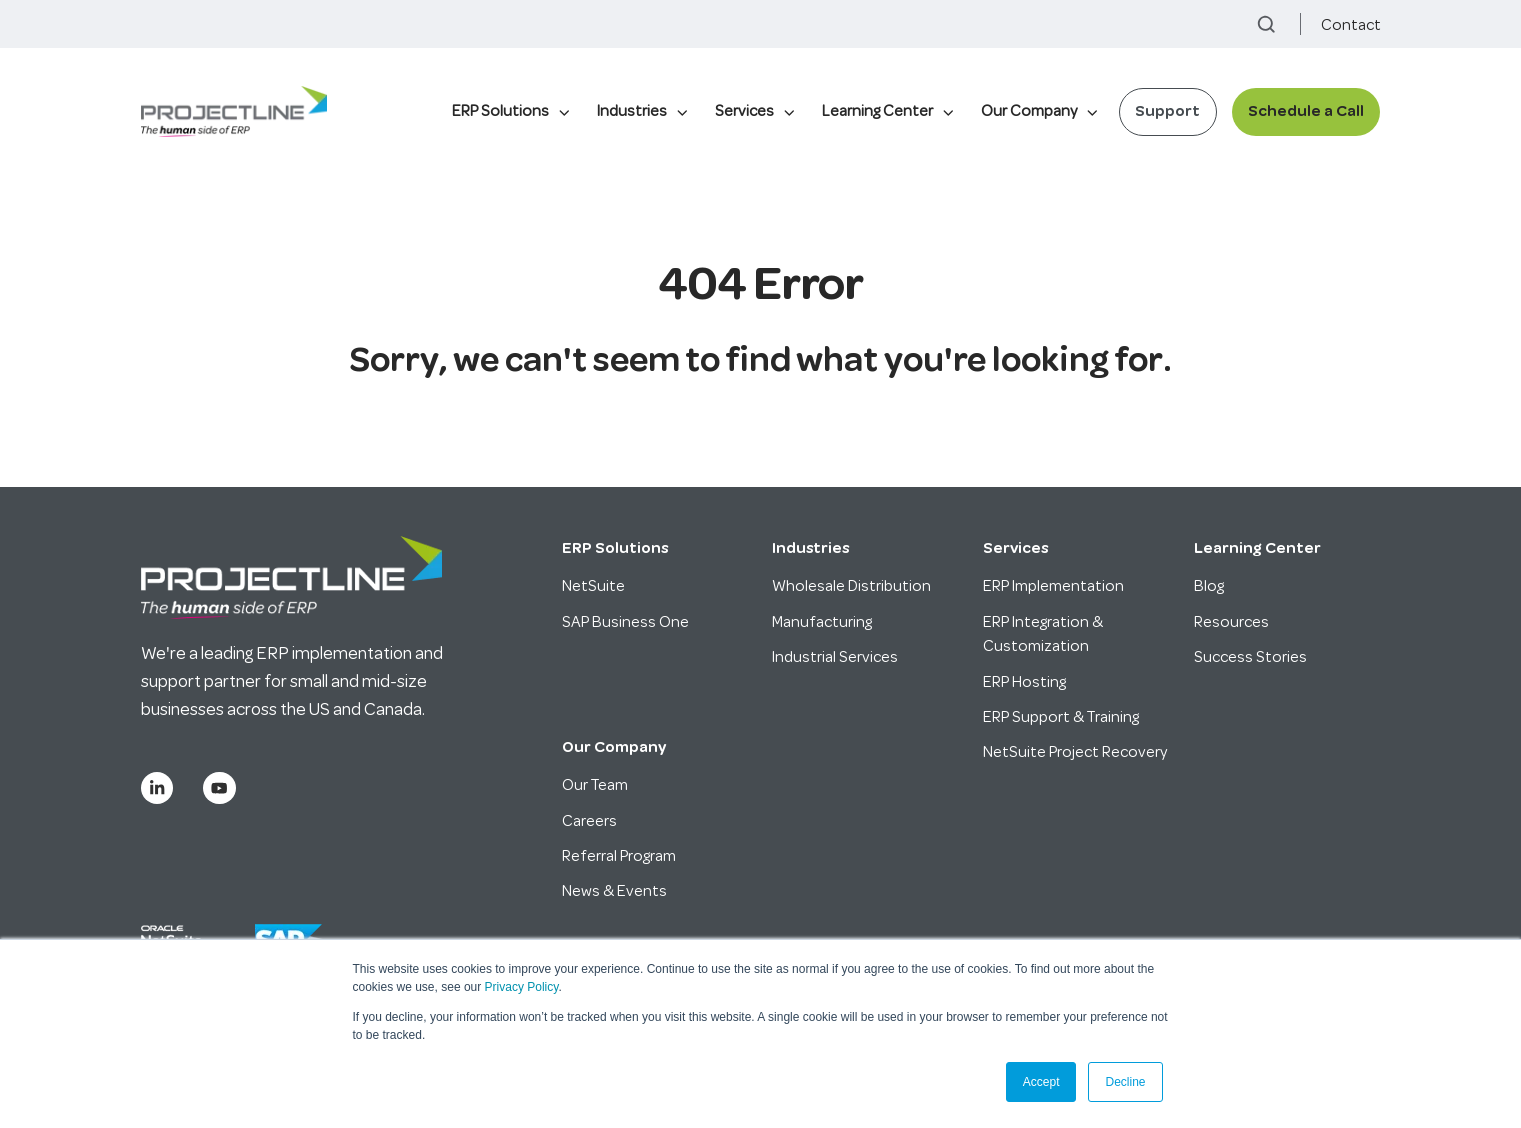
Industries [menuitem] (632, 111)
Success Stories (1250, 657)
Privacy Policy (522, 987)
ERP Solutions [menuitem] (500, 111)
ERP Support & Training (1061, 717)
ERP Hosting (1024, 682)
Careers (589, 821)
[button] (1266, 24)
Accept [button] (1041, 1082)
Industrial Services (835, 657)
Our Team (595, 785)
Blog (1209, 586)
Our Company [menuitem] (1029, 111)
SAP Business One (625, 622)
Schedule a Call (1306, 111)
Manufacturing (822, 622)
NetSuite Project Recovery (1075, 752)
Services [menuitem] (744, 111)
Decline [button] (1125, 1082)
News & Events (614, 891)
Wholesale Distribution (851, 586)
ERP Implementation (1053, 586)
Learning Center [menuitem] (877, 111)
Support (1167, 111)
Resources (1231, 622)
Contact (1351, 25)
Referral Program (619, 856)
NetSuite (593, 586)
